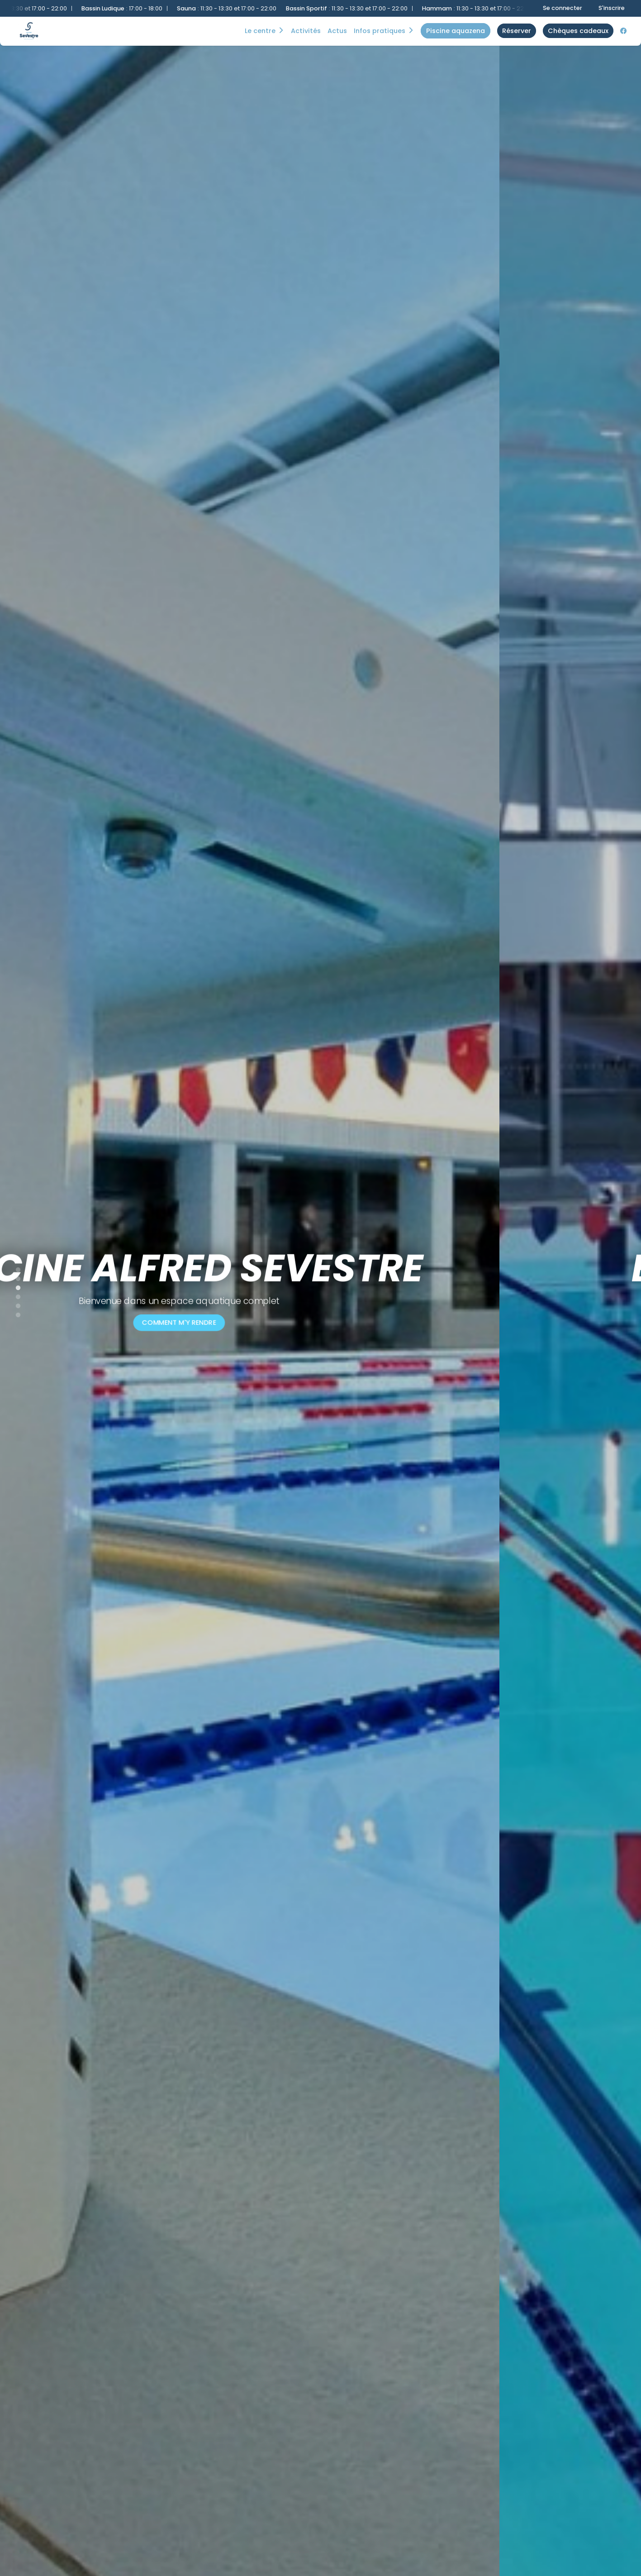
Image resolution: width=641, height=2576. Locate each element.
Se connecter (562, 8)
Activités (306, 31)
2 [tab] (13, 1277)
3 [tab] (13, 1286)
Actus (337, 31)
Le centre (260, 31)
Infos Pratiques (379, 31)
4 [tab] (13, 1295)
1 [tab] (13, 1268)
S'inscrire (611, 8)
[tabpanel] (320, 1288)
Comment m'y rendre (321, 1322)
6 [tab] (13, 1313)
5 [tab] (13, 1304)
